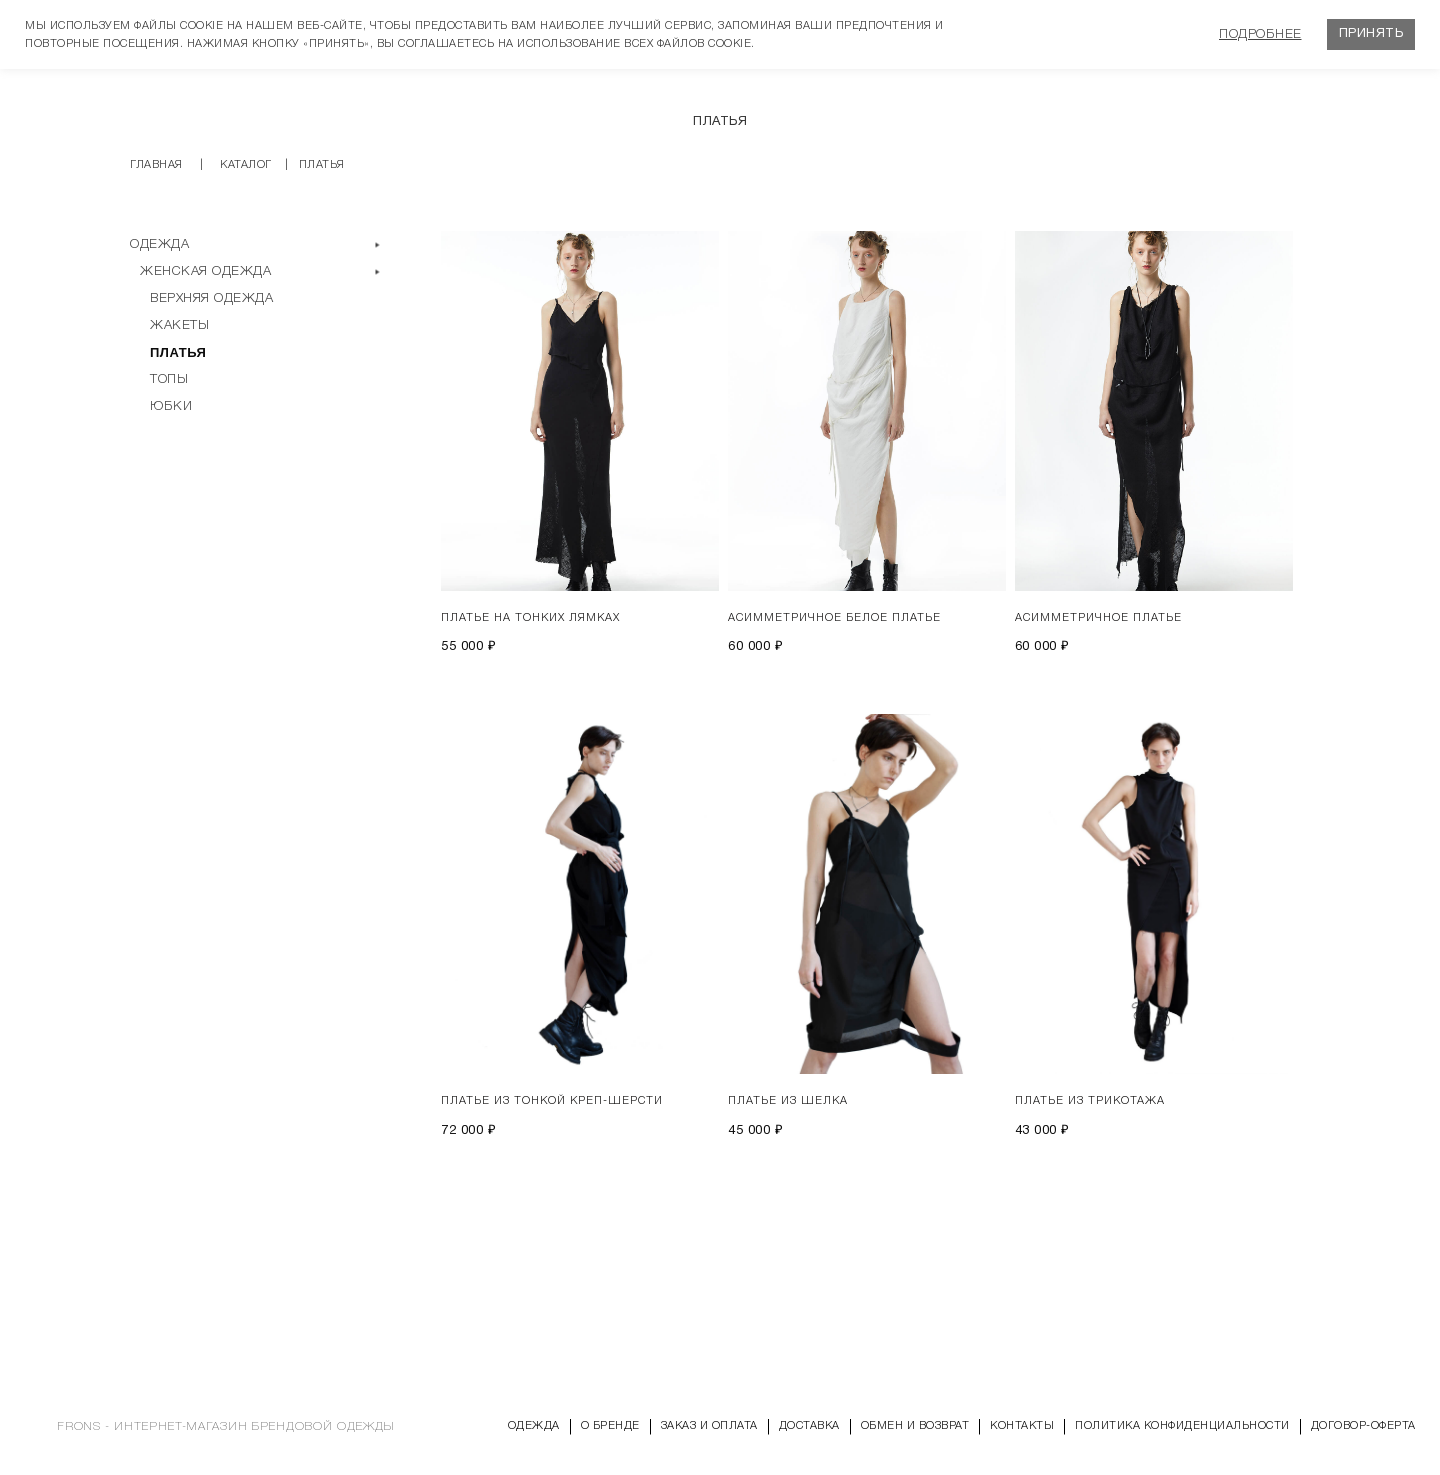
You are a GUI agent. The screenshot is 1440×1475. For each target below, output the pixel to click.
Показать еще (875, 1218)
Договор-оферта (1363, 1426)
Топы (169, 379)
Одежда (159, 244)
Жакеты (179, 325)
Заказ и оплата (709, 1426)
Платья (178, 352)
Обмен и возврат (915, 1426)
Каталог (246, 165)
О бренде (610, 1426)
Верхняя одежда (211, 298)
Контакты (1022, 1426)
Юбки (171, 406)
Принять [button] (1371, 34)
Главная (156, 165)
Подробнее (1260, 34)
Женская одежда (205, 271)
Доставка (809, 1426)
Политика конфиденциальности (1182, 1426)
